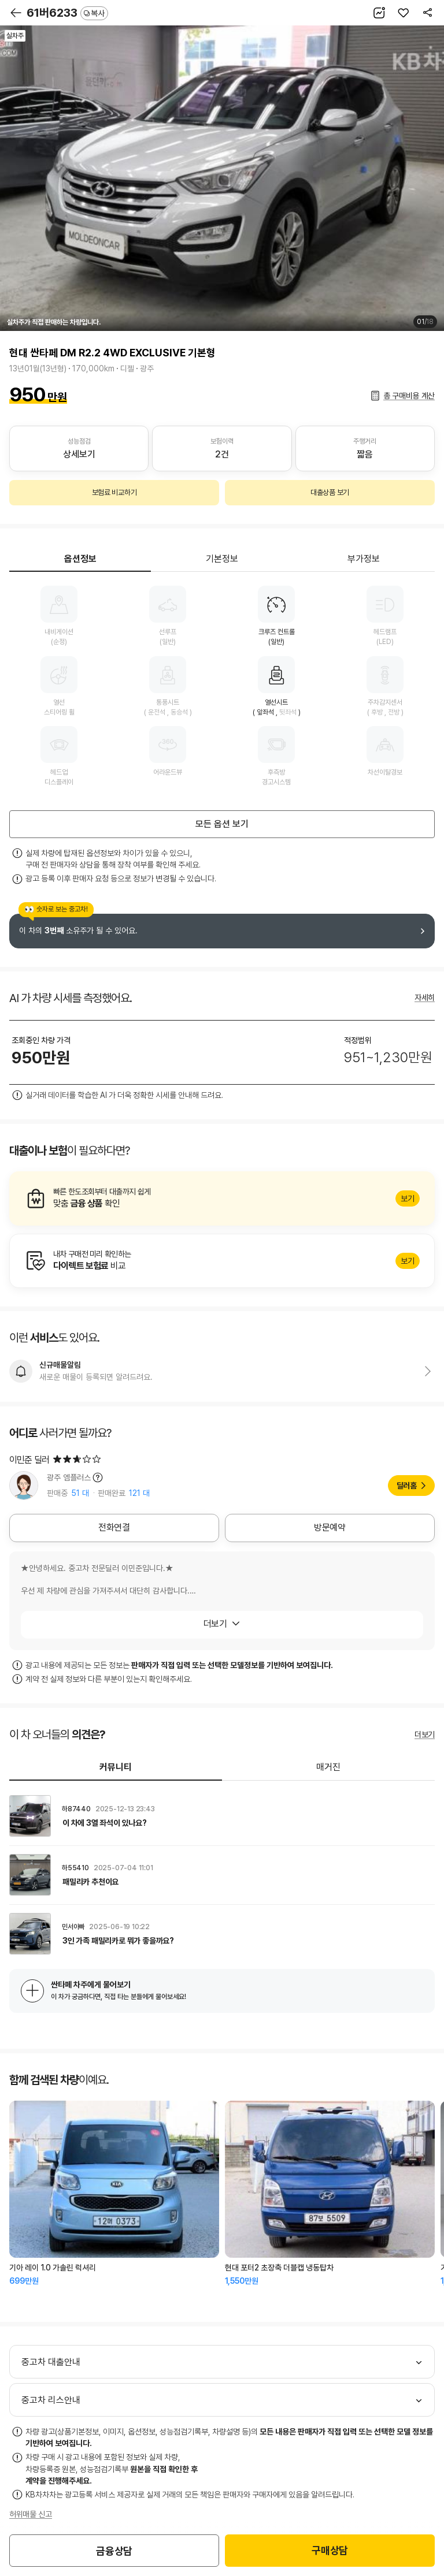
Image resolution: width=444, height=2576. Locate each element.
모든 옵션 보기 (222, 823)
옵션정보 (80, 558)
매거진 (328, 1767)
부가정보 (363, 558)
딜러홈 (407, 1485)
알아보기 (222, 1198)
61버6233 (67, 13)
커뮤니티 (115, 1767)
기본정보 (222, 558)
